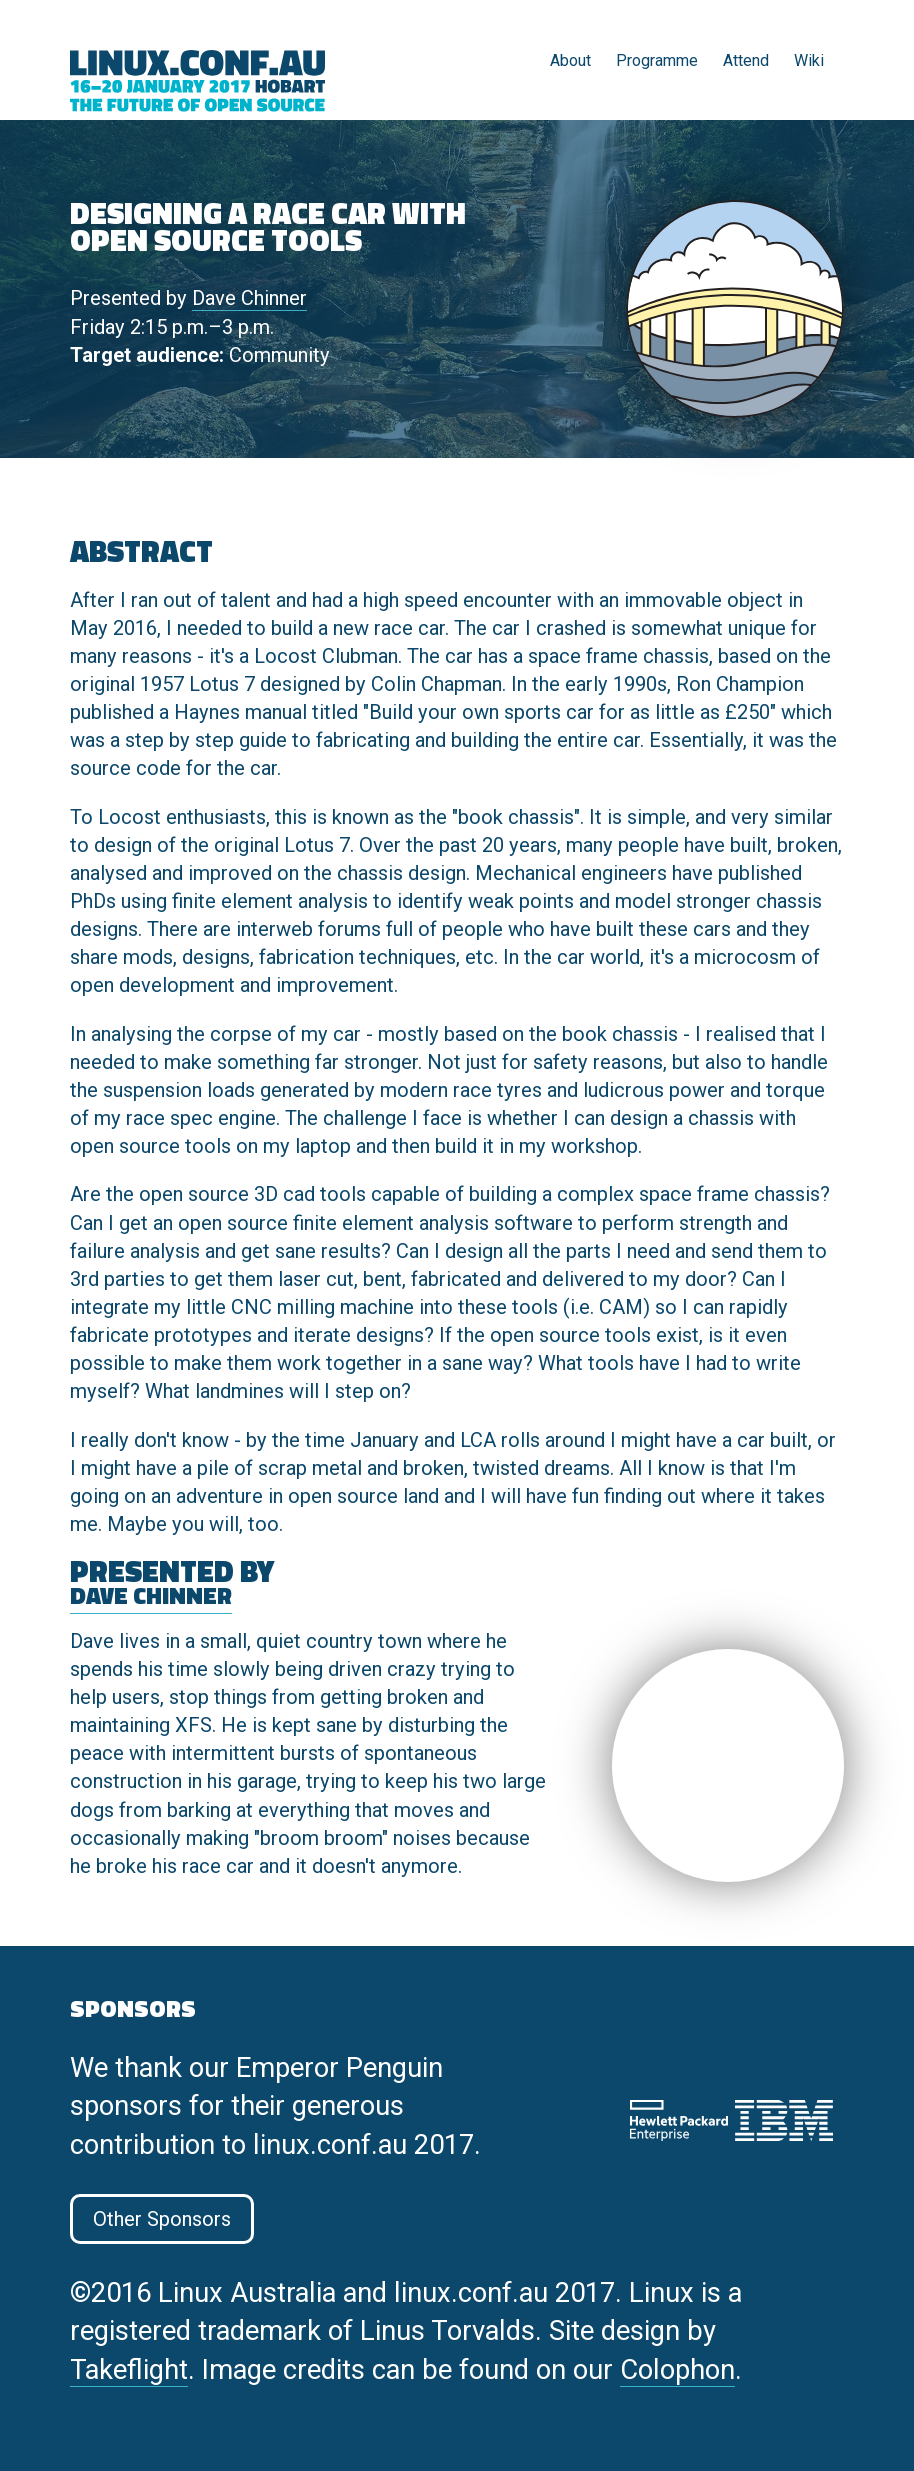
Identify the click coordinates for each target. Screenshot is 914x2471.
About (570, 60)
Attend (746, 60)
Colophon (677, 2370)
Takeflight (129, 2370)
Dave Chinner (249, 298)
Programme (657, 60)
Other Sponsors (162, 2219)
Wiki (809, 60)
